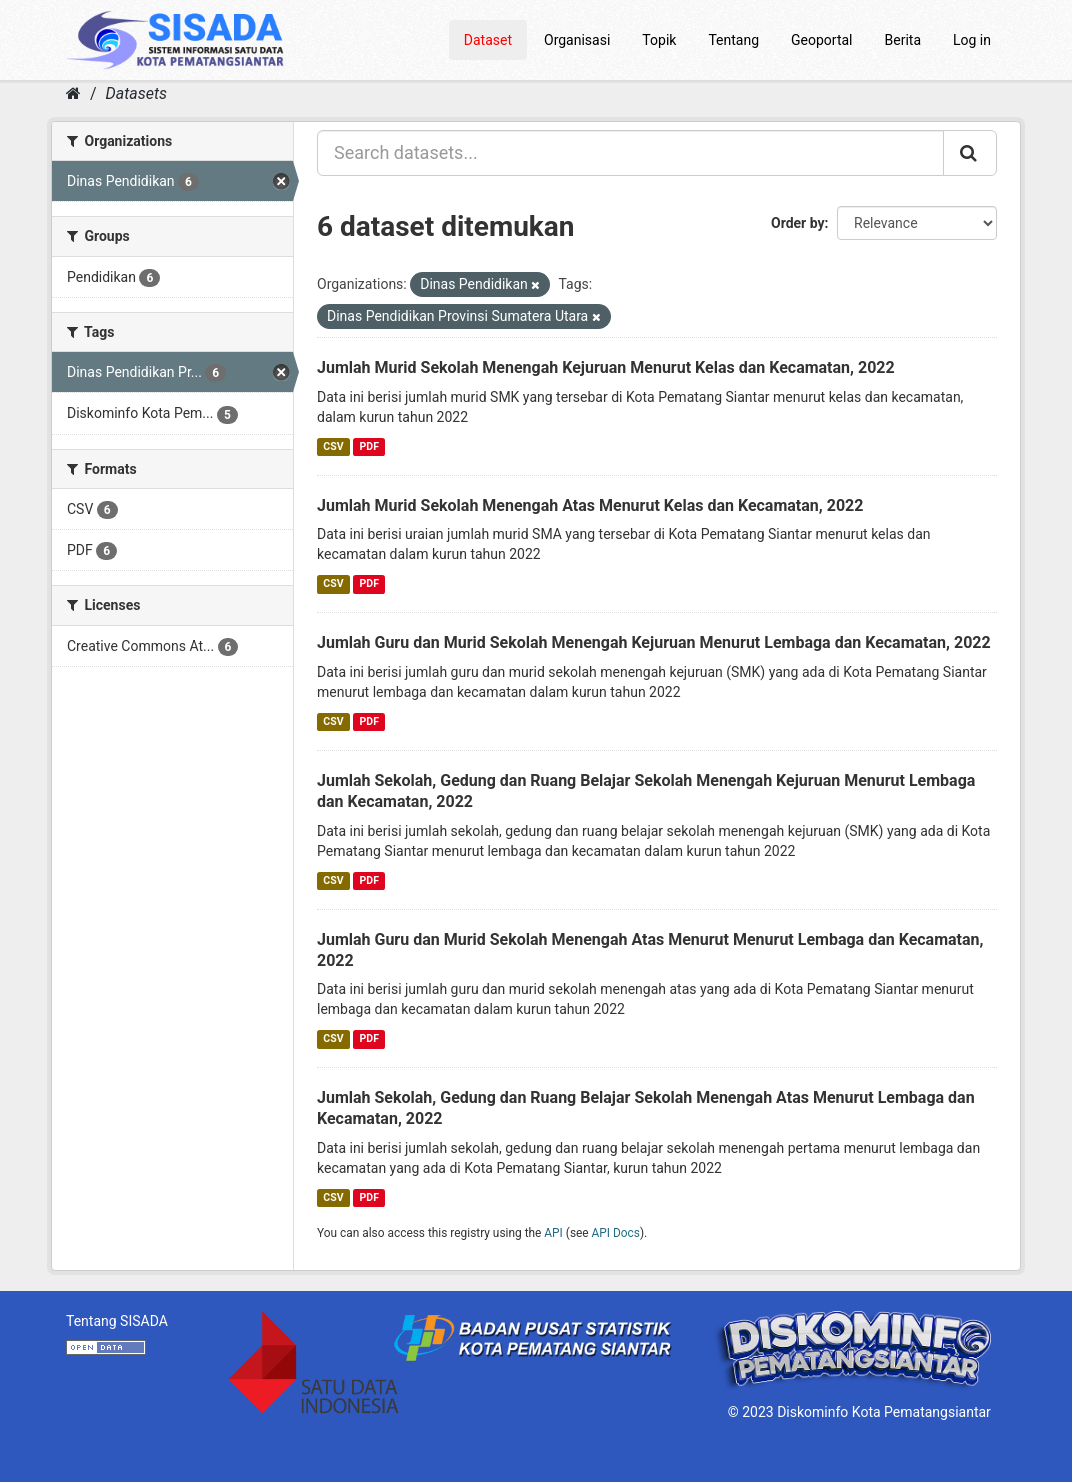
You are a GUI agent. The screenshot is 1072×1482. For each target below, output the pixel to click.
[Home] (73, 93)
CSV (333, 446)
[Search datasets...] (630, 153)
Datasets (136, 93)
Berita (903, 40)
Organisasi (577, 40)
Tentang (733, 40)
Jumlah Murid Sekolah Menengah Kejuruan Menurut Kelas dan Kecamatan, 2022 (606, 367)
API (553, 1233)
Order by (798, 223)
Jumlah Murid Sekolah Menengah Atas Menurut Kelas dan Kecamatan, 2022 (590, 505)
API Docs (616, 1233)
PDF (369, 446)
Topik (659, 40)
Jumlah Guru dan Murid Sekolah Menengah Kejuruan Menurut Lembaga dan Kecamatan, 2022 (654, 642)
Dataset (488, 40)
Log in (972, 40)
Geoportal (821, 40)
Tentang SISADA (117, 1321)
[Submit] (970, 153)
